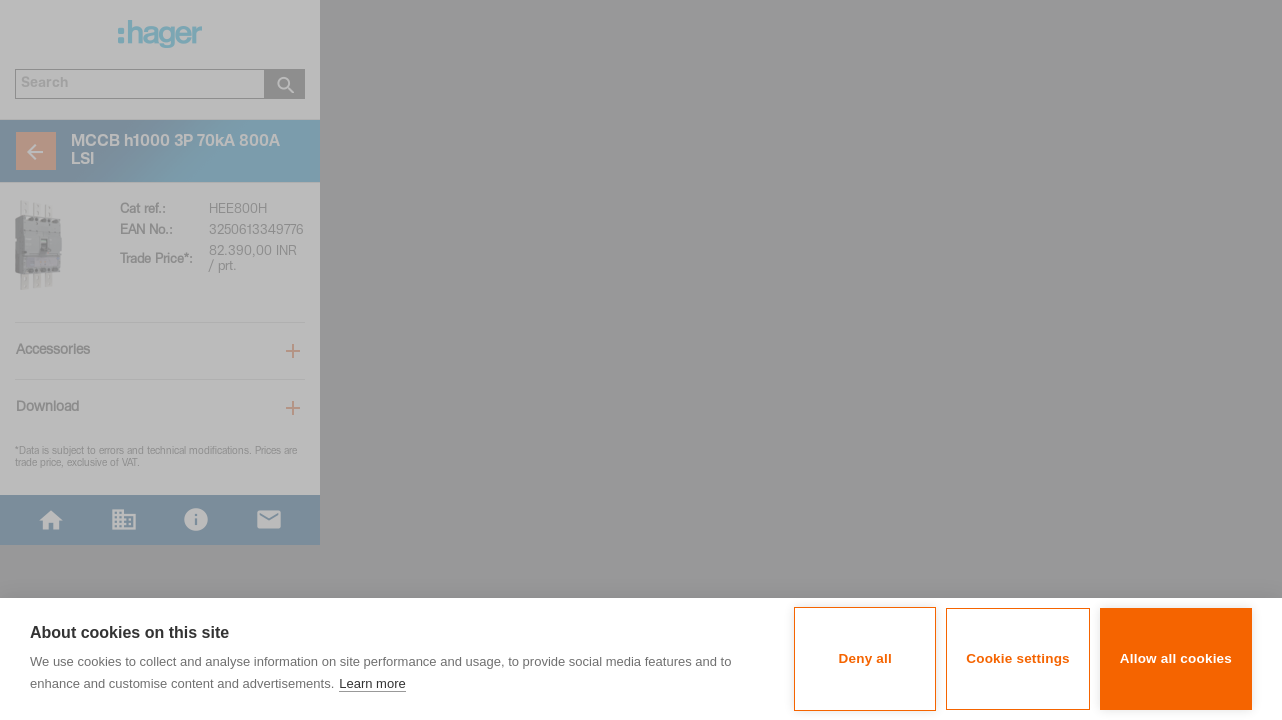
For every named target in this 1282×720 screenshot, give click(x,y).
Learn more (372, 683)
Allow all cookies (1176, 658)
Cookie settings (1018, 658)
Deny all (865, 658)
